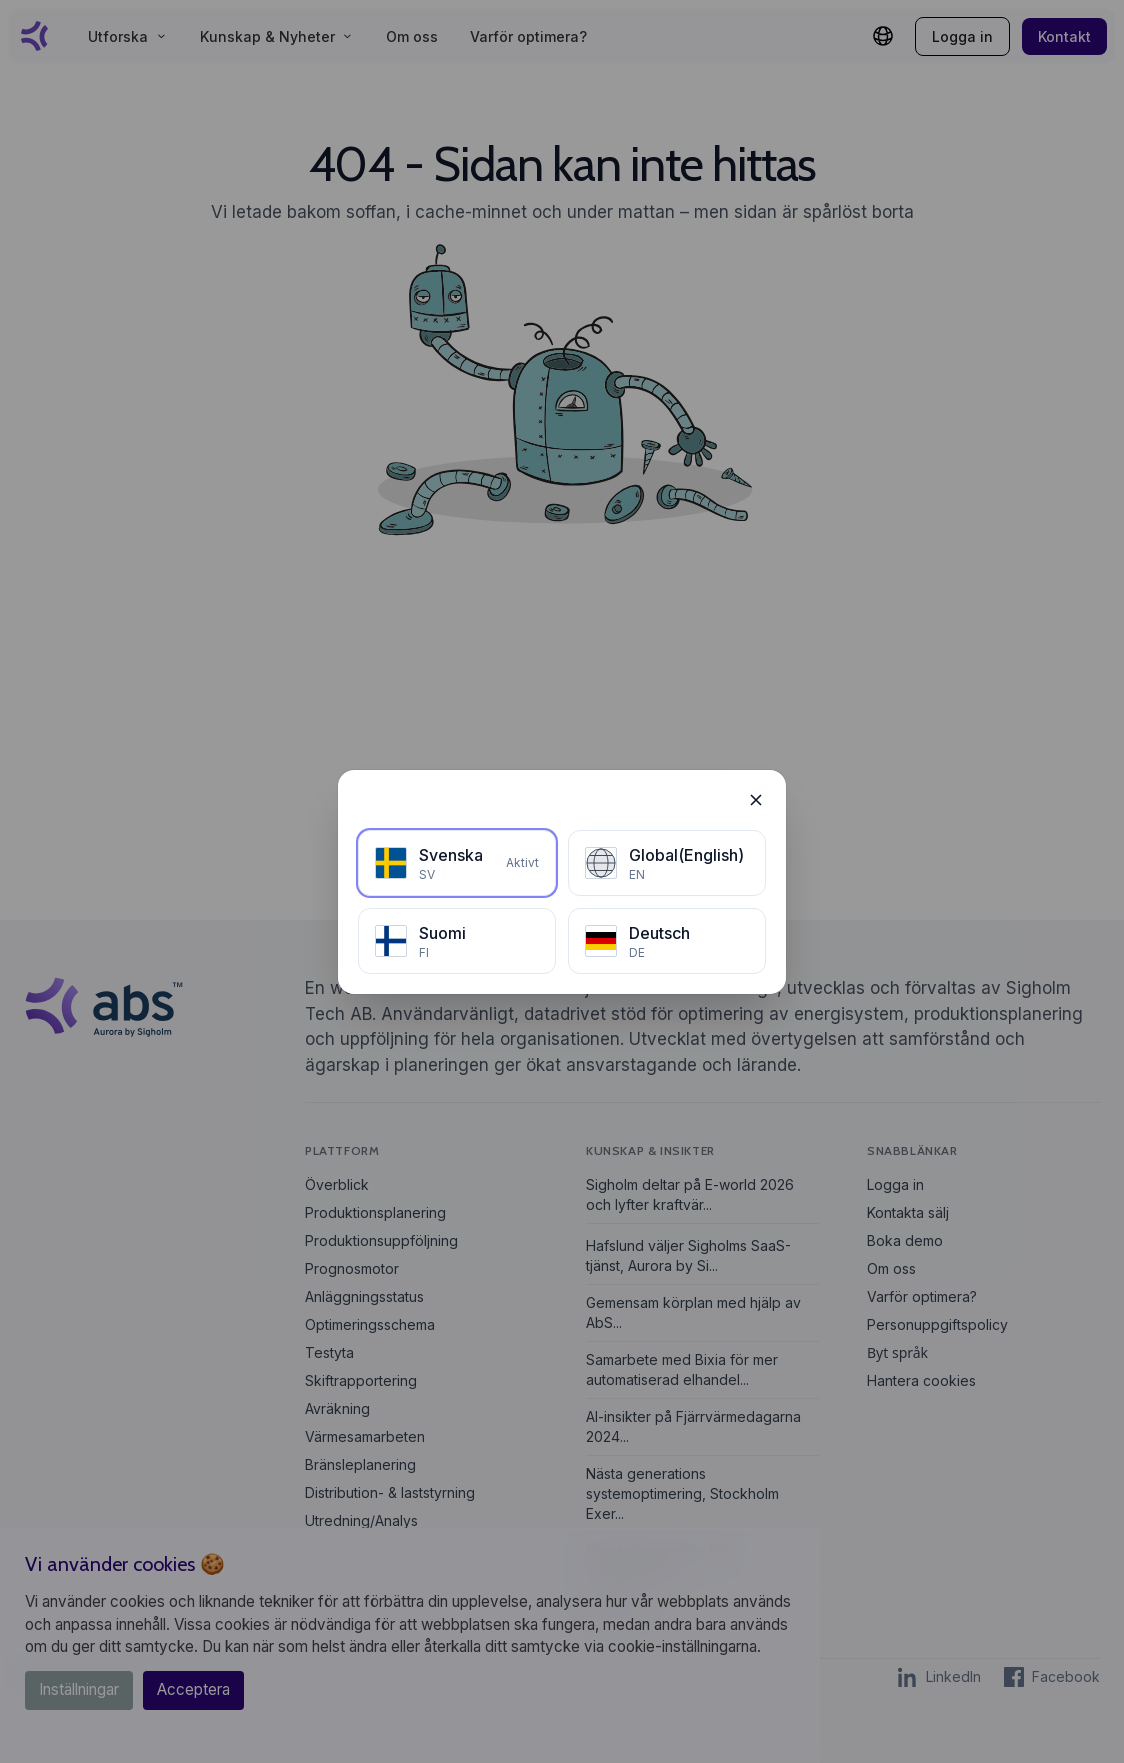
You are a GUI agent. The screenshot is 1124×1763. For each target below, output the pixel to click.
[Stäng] (756, 800)
